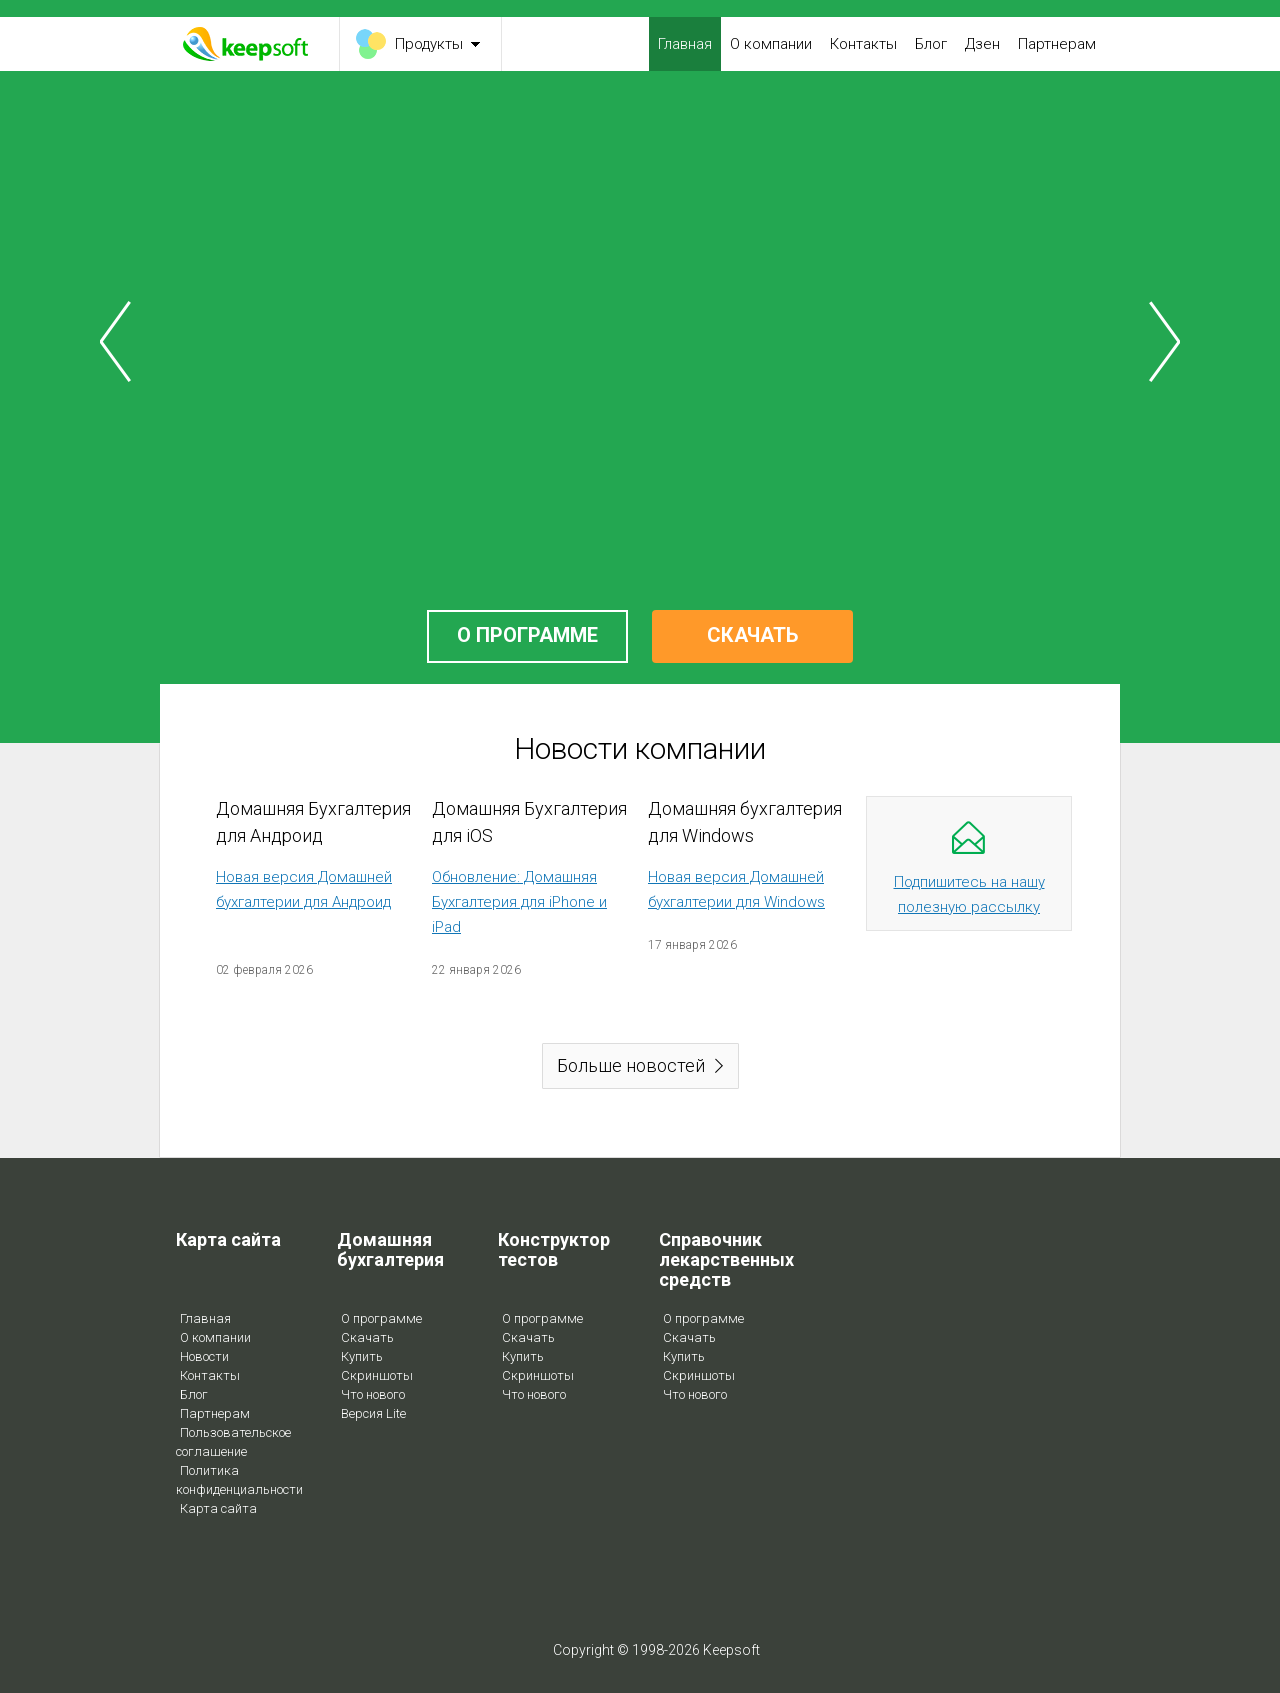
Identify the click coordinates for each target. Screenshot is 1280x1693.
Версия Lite (373, 1413)
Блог (931, 44)
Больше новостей (631, 1065)
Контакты (863, 44)
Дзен (982, 44)
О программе (381, 1318)
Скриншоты (377, 1375)
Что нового (373, 1394)
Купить (362, 1356)
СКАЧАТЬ (752, 635)
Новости (204, 1356)
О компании (771, 44)
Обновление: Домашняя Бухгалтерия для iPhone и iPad (519, 902)
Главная (685, 44)
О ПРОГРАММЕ (527, 635)
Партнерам (1057, 44)
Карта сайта (218, 1508)
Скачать (367, 1337)
